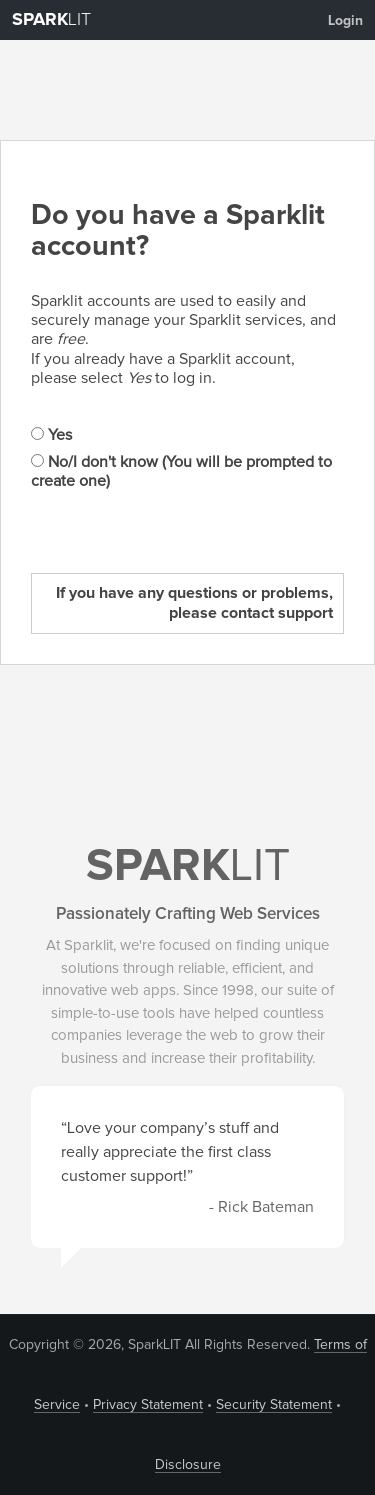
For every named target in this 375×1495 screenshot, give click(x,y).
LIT (51, 20)
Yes (51, 435)
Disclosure (188, 1465)
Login (345, 21)
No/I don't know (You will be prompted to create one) (181, 471)
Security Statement (274, 1405)
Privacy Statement (148, 1405)
